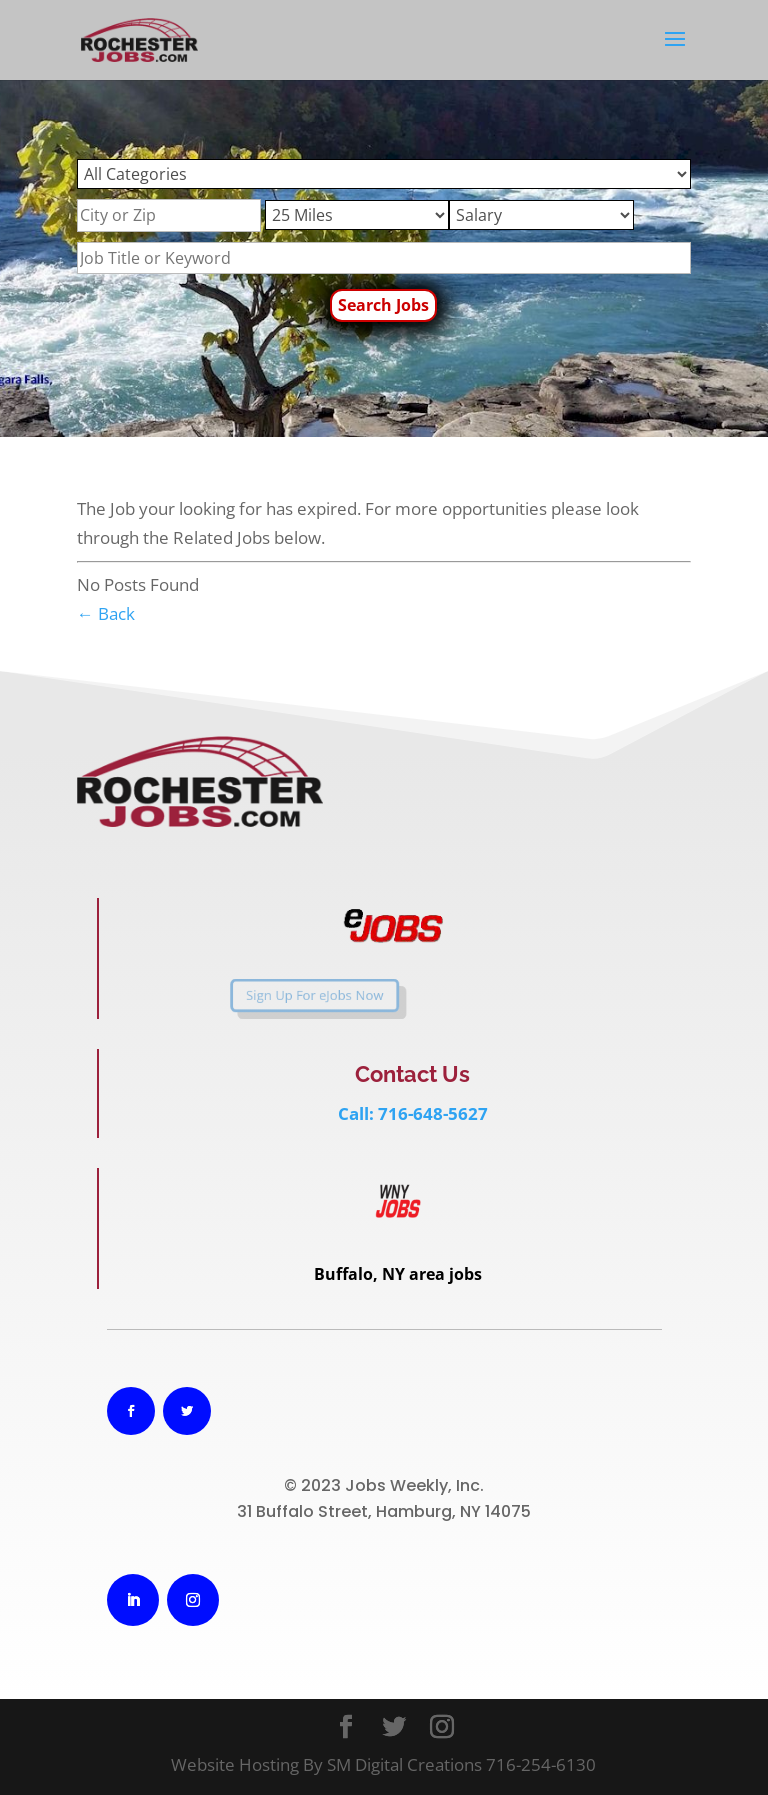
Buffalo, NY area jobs (398, 1274)
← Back (106, 613)
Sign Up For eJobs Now (273, 995)
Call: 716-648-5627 (413, 1113)
